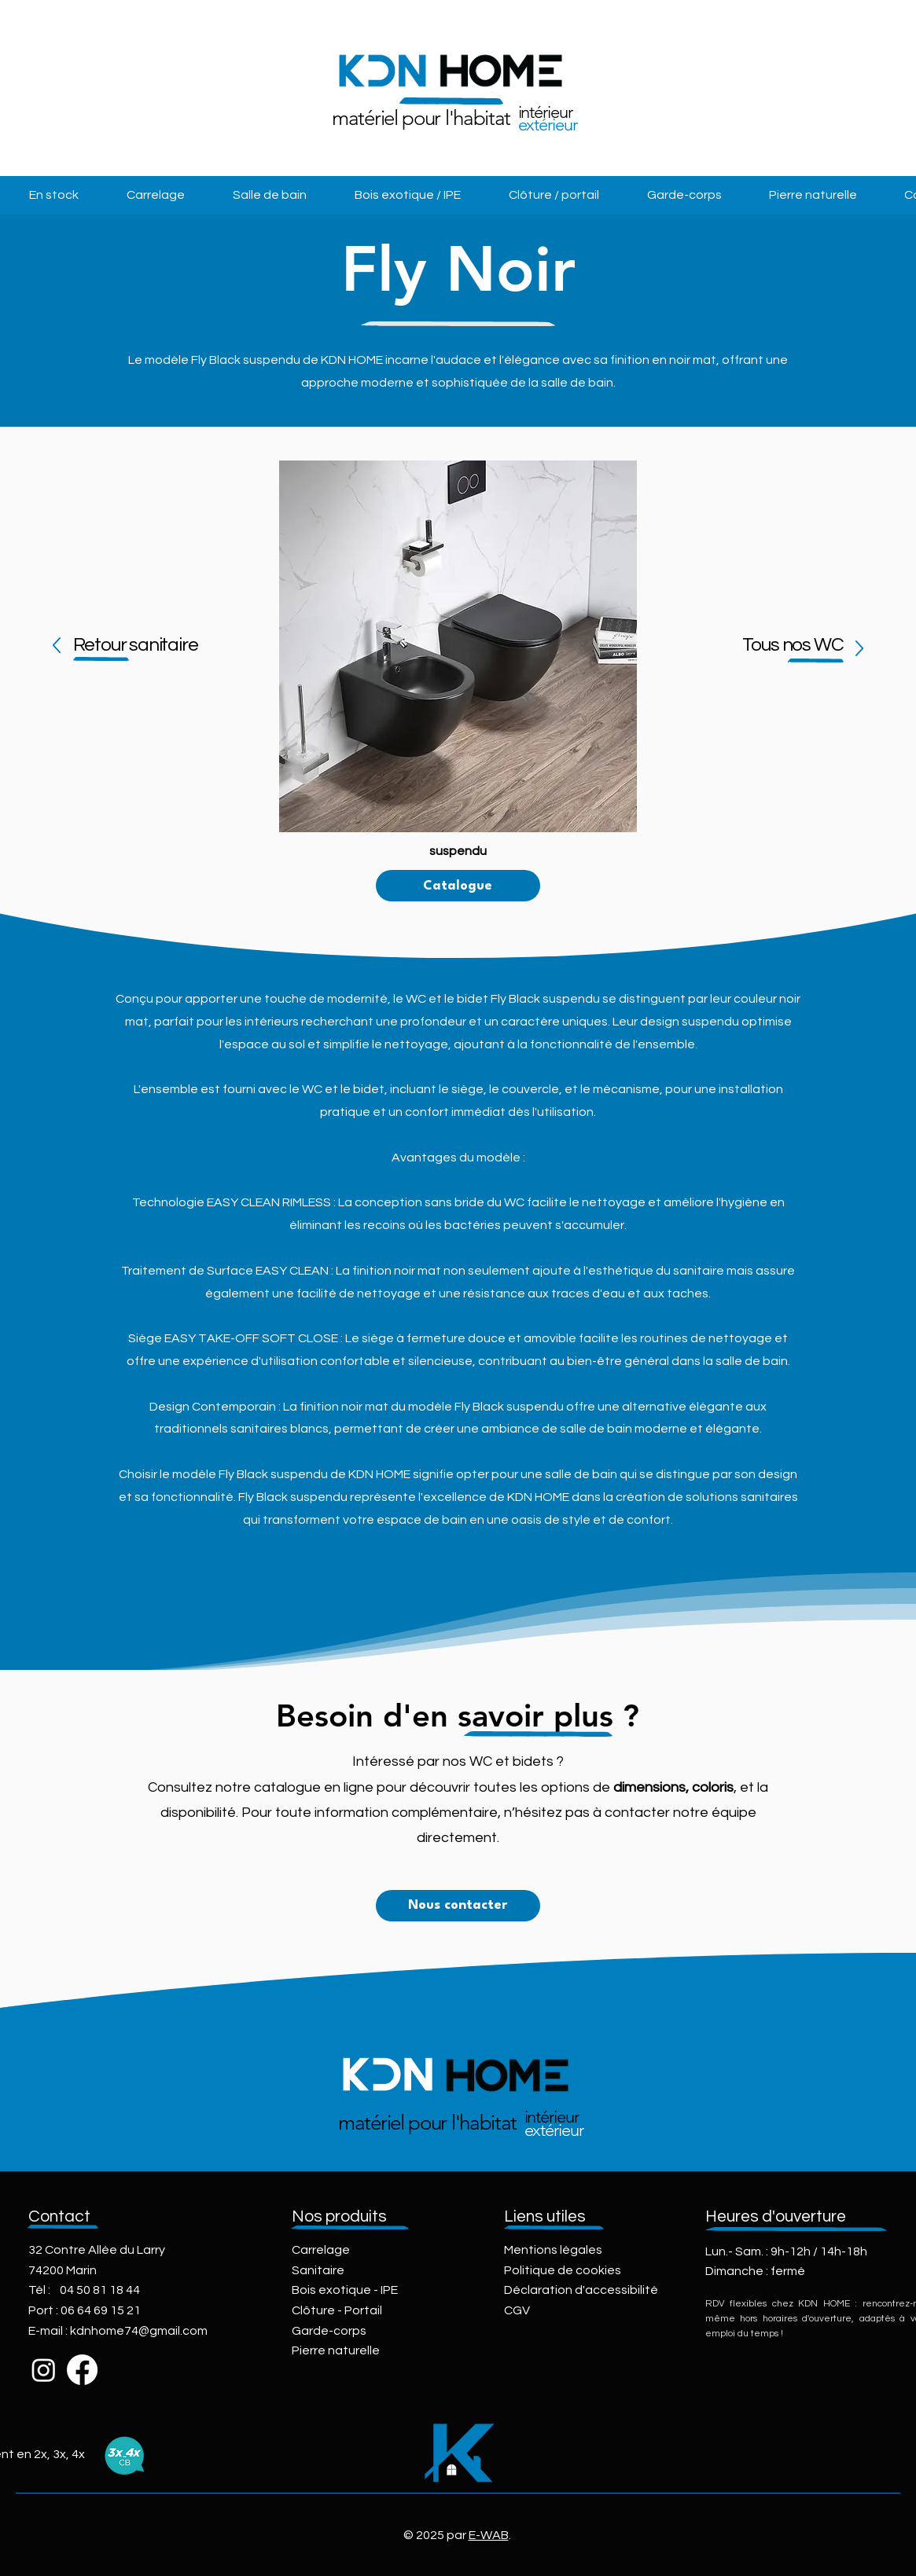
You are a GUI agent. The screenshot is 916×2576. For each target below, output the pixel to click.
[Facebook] (82, 2369)
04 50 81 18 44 (100, 2290)
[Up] (56, 646)
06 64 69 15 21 (101, 2310)
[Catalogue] (458, 885)
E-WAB (489, 2535)
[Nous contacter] (458, 1905)
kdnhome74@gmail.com (139, 2331)
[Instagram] (43, 2369)
